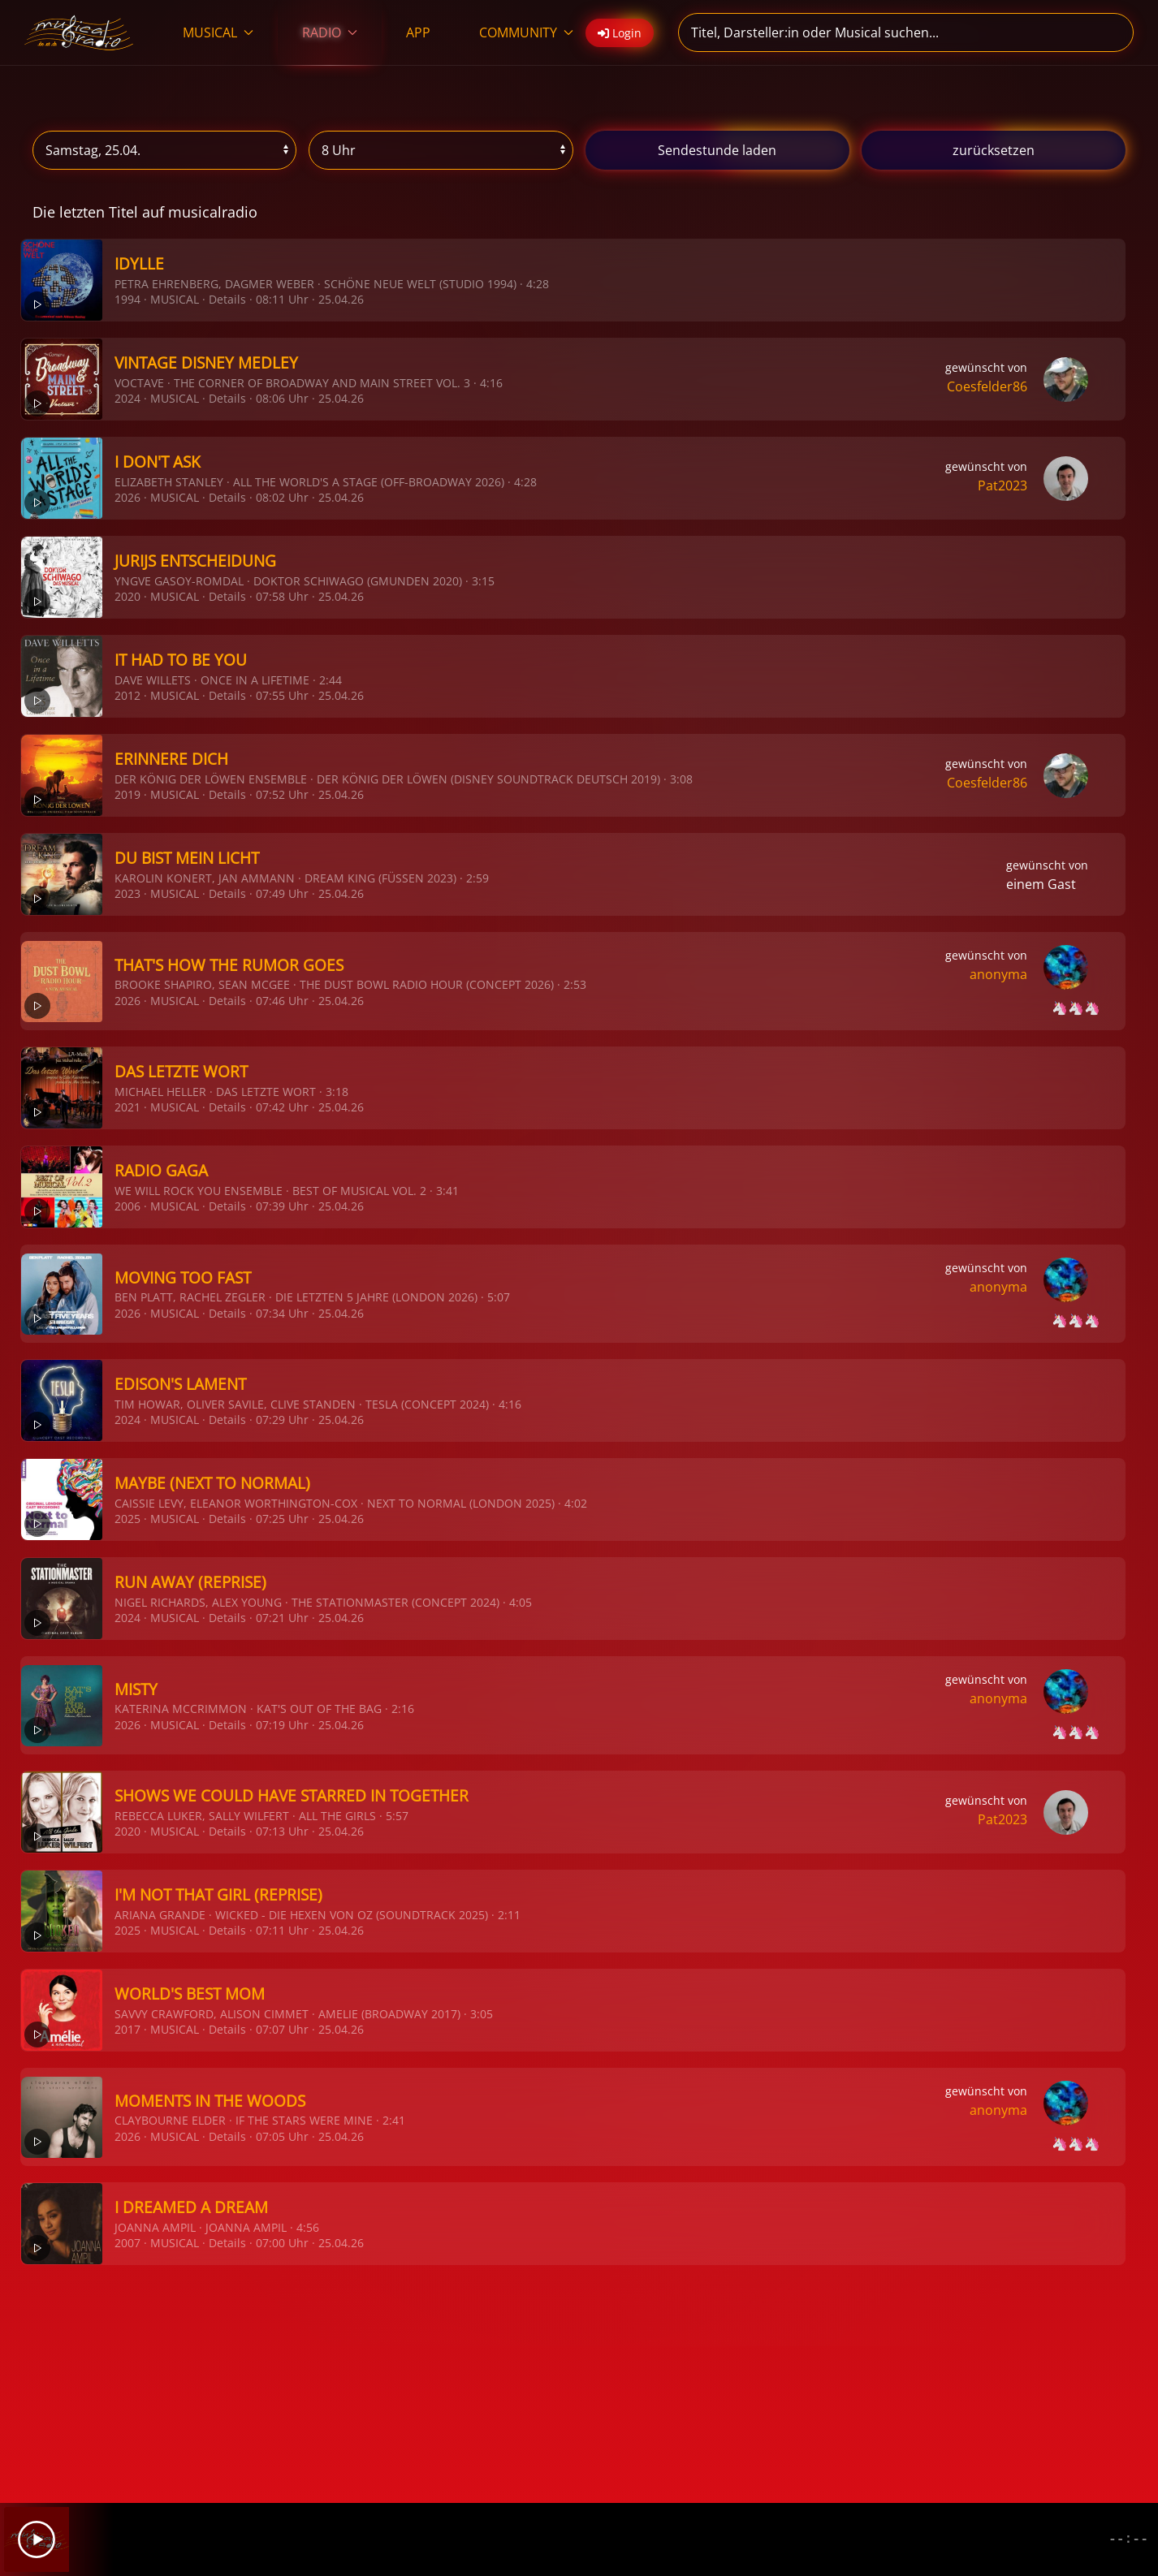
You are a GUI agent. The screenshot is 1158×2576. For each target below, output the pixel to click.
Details (227, 299)
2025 (127, 1518)
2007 (127, 2242)
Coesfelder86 (987, 386)
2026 (127, 497)
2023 (127, 893)
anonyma (998, 974)
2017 (127, 2029)
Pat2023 (1002, 485)
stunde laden (717, 150)
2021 (127, 1107)
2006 (127, 1206)
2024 (127, 398)
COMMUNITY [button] (526, 32)
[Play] (36, 2539)
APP (418, 32)
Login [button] (620, 33)
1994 (127, 299)
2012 (127, 695)
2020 (127, 596)
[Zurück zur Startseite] (79, 32)
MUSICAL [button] (218, 32)
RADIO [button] (329, 32)
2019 (127, 794)
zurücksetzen (994, 150)
